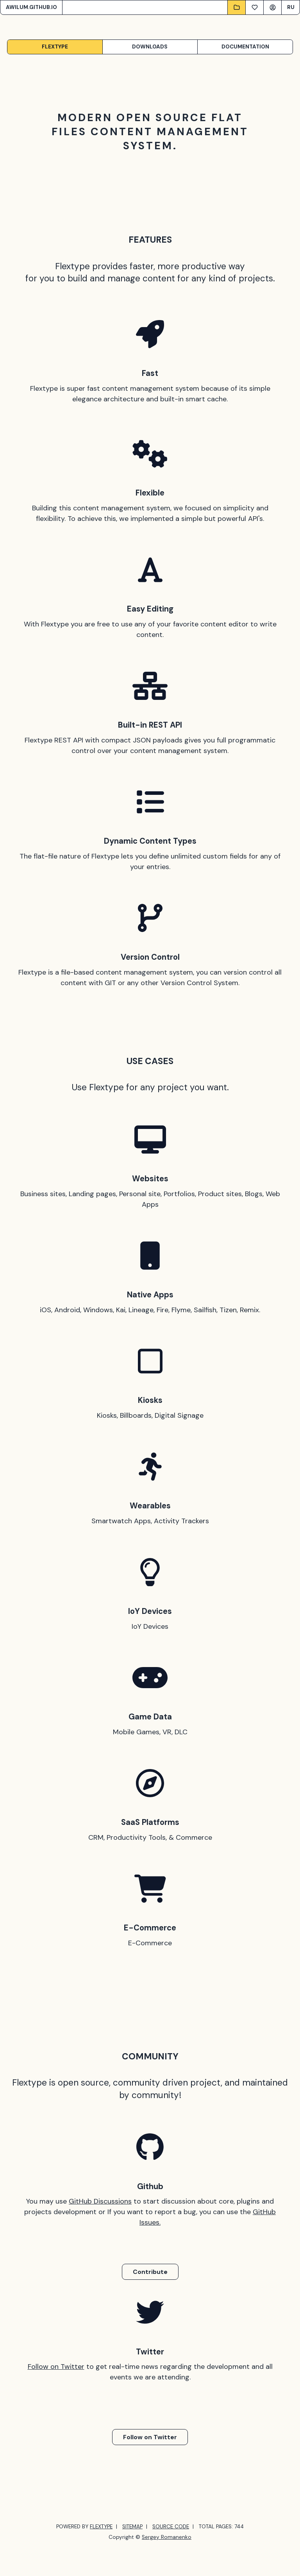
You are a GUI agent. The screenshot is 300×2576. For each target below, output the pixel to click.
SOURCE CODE (170, 2526)
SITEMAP (132, 2526)
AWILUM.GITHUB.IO (31, 7)
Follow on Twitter (56, 2366)
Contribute (150, 2272)
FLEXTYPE (101, 2526)
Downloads (150, 46)
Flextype (55, 46)
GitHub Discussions (100, 2201)
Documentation (245, 46)
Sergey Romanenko (166, 2537)
